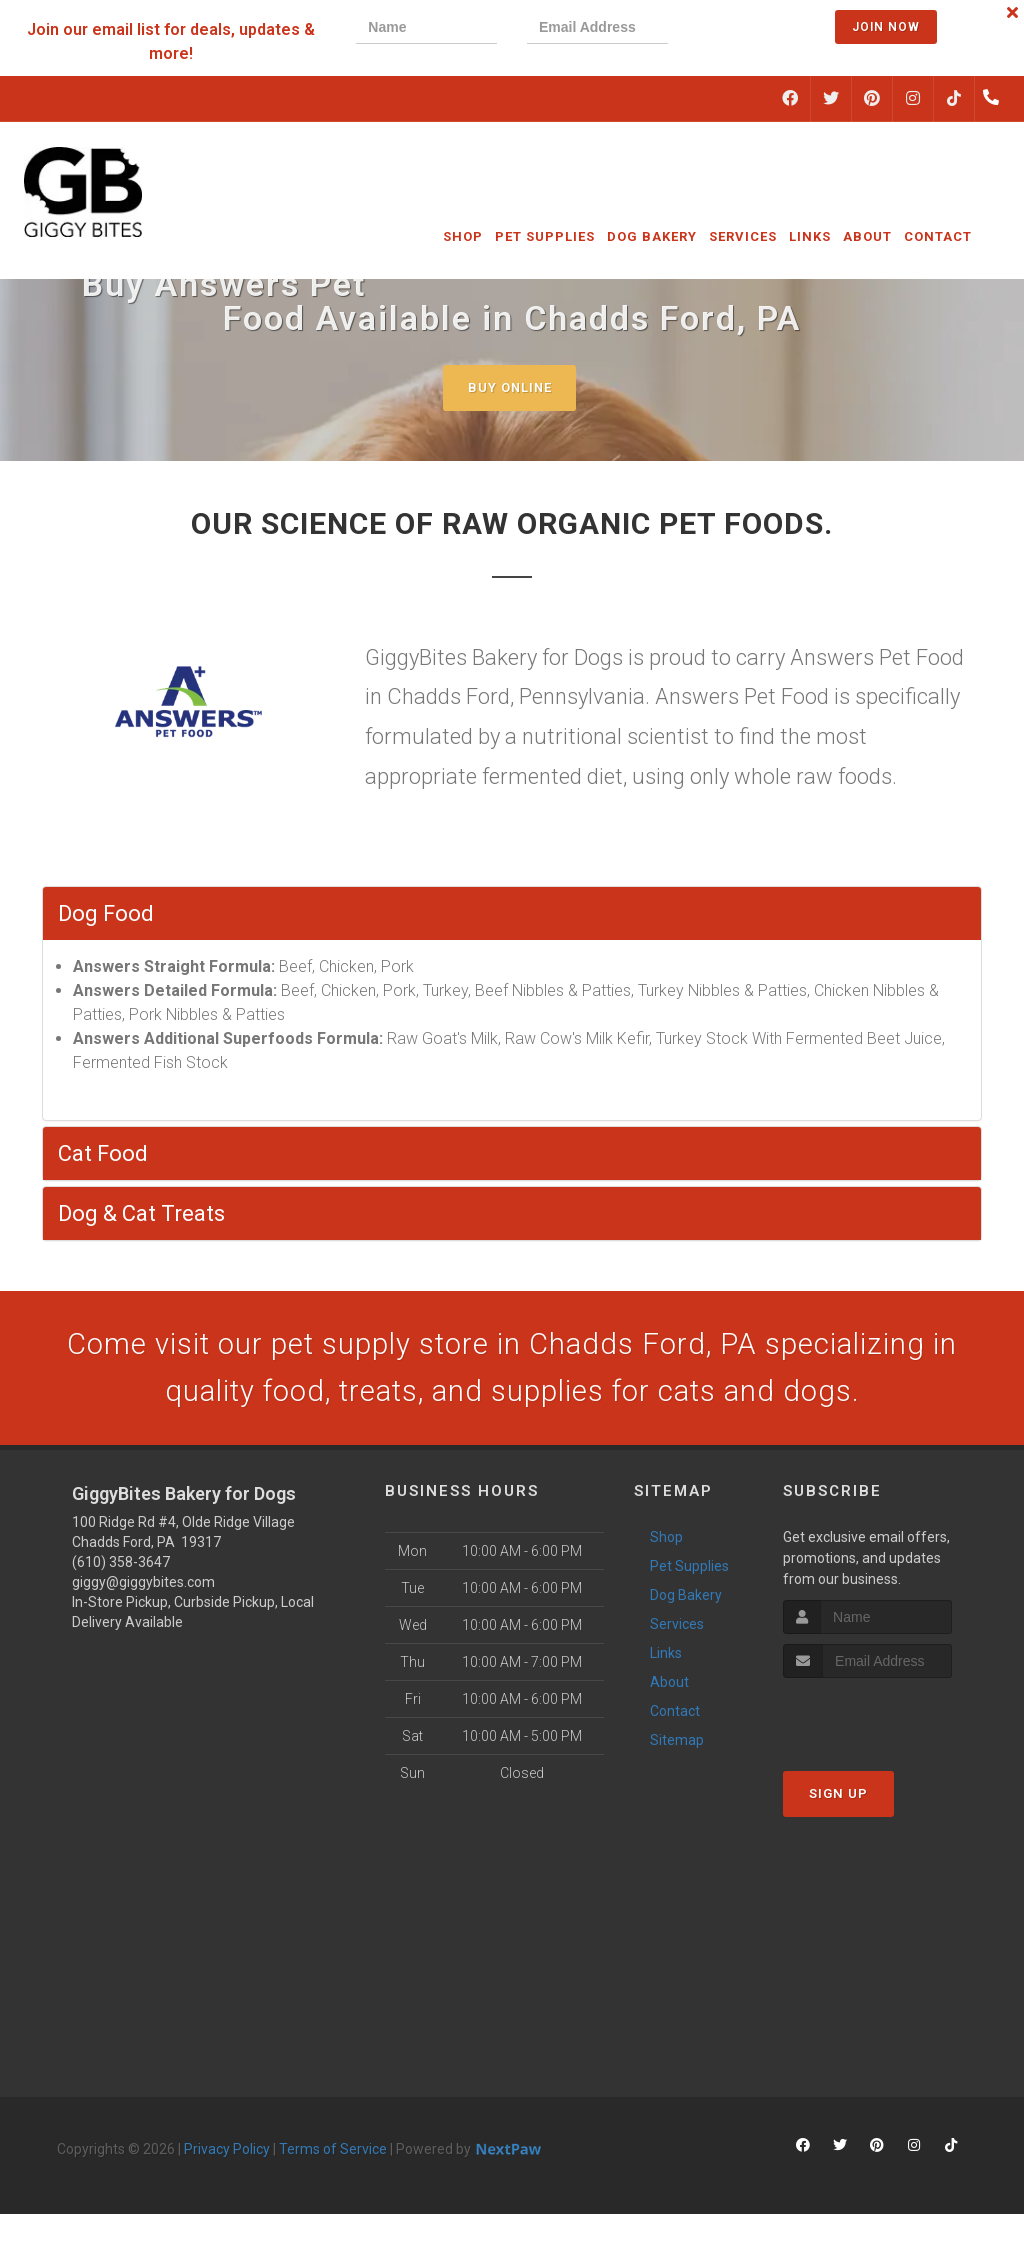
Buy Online (510, 387)
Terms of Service (333, 2151)
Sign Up (838, 1796)
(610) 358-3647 (121, 1564)
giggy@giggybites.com (143, 1584)
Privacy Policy (227, 2151)
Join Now (886, 27)
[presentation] (766, 29)
